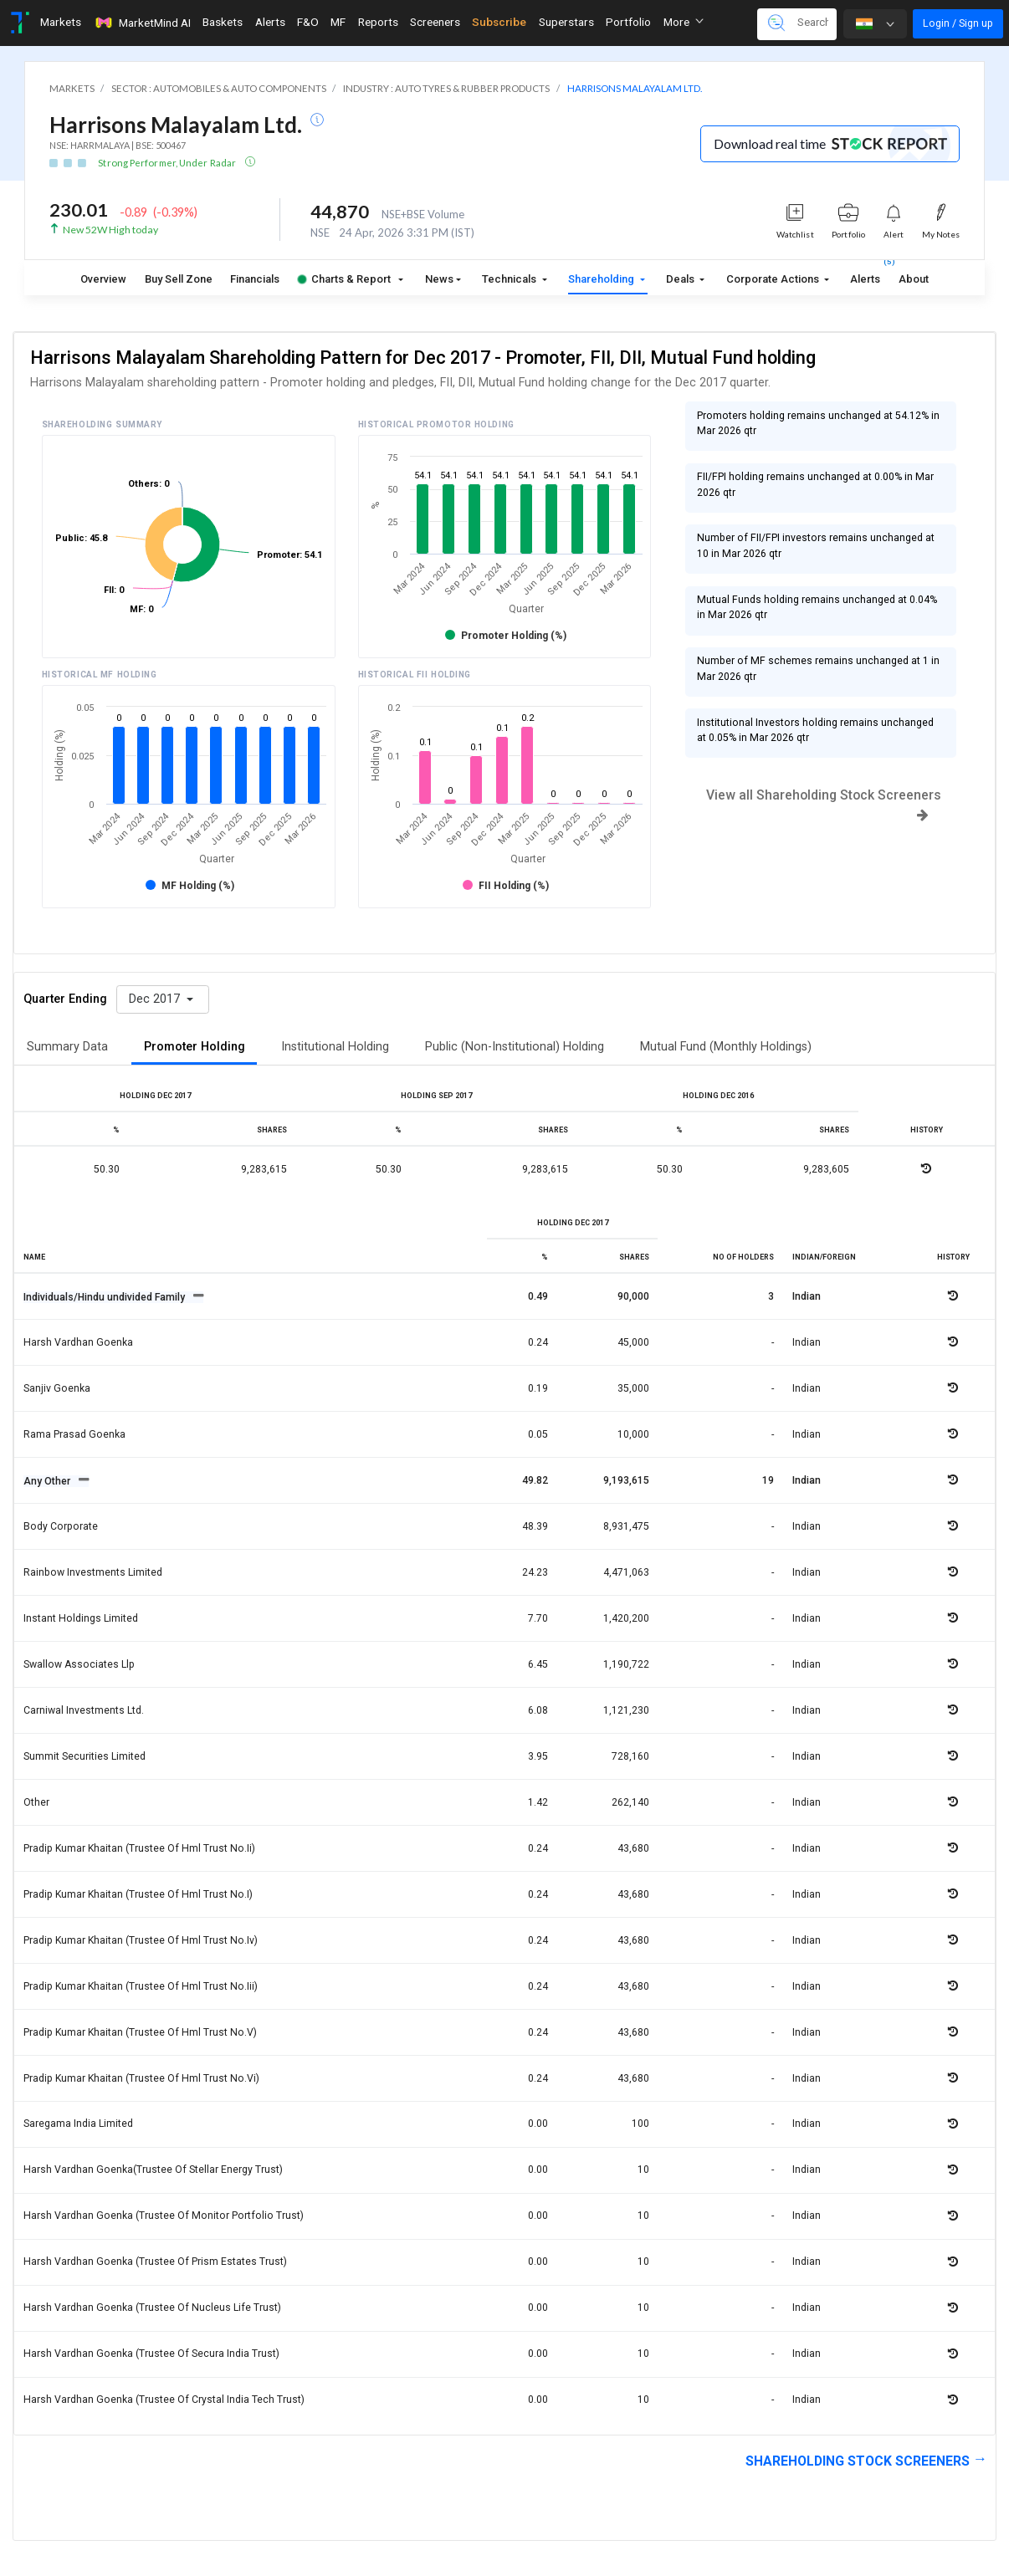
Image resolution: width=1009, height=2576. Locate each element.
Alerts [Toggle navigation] (270, 21)
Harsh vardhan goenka (78, 1342)
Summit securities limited (84, 1756)
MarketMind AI (142, 23)
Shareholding (602, 279)
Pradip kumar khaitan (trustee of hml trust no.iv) (140, 1940)
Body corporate (60, 1526)
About (914, 279)
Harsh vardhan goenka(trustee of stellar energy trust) (153, 2169)
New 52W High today (110, 229)
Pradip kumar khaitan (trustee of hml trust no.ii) (139, 1848)
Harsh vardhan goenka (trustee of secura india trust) (151, 2353)
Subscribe (499, 21)
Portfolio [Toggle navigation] (628, 21)
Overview (103, 279)
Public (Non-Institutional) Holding (514, 1047)
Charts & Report (344, 279)
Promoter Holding (194, 1047)
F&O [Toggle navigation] (308, 21)
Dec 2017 (156, 999)
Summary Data (67, 1047)
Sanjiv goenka (56, 1388)
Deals (681, 279)
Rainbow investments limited (92, 1572)
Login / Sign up (958, 23)
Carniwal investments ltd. (83, 1710)
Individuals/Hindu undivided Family (105, 1297)
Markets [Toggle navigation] (60, 21)
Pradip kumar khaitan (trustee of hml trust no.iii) (140, 1986)
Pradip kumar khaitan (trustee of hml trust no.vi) (141, 2078)
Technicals (510, 279)
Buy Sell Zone (179, 279)
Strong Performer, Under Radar (168, 162)
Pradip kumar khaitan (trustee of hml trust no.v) (140, 2032)
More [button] (683, 21)
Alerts (865, 275)
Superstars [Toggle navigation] (566, 21)
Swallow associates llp (79, 1664)
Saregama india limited (78, 2123)
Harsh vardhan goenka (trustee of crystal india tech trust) (164, 2399)
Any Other (48, 1481)
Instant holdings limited (80, 1618)
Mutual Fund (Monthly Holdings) (726, 1047)
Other (36, 1802)
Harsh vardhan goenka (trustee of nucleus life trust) (152, 2307)
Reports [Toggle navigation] (378, 21)
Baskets (222, 21)
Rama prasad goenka (74, 1434)
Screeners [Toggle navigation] (435, 21)
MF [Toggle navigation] (338, 21)
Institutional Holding (335, 1047)
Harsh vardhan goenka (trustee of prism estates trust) (155, 2261)
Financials (254, 279)
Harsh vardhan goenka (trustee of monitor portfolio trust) (163, 2215)
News (439, 279)
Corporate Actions (774, 279)
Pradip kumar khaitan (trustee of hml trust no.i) (138, 1894)
